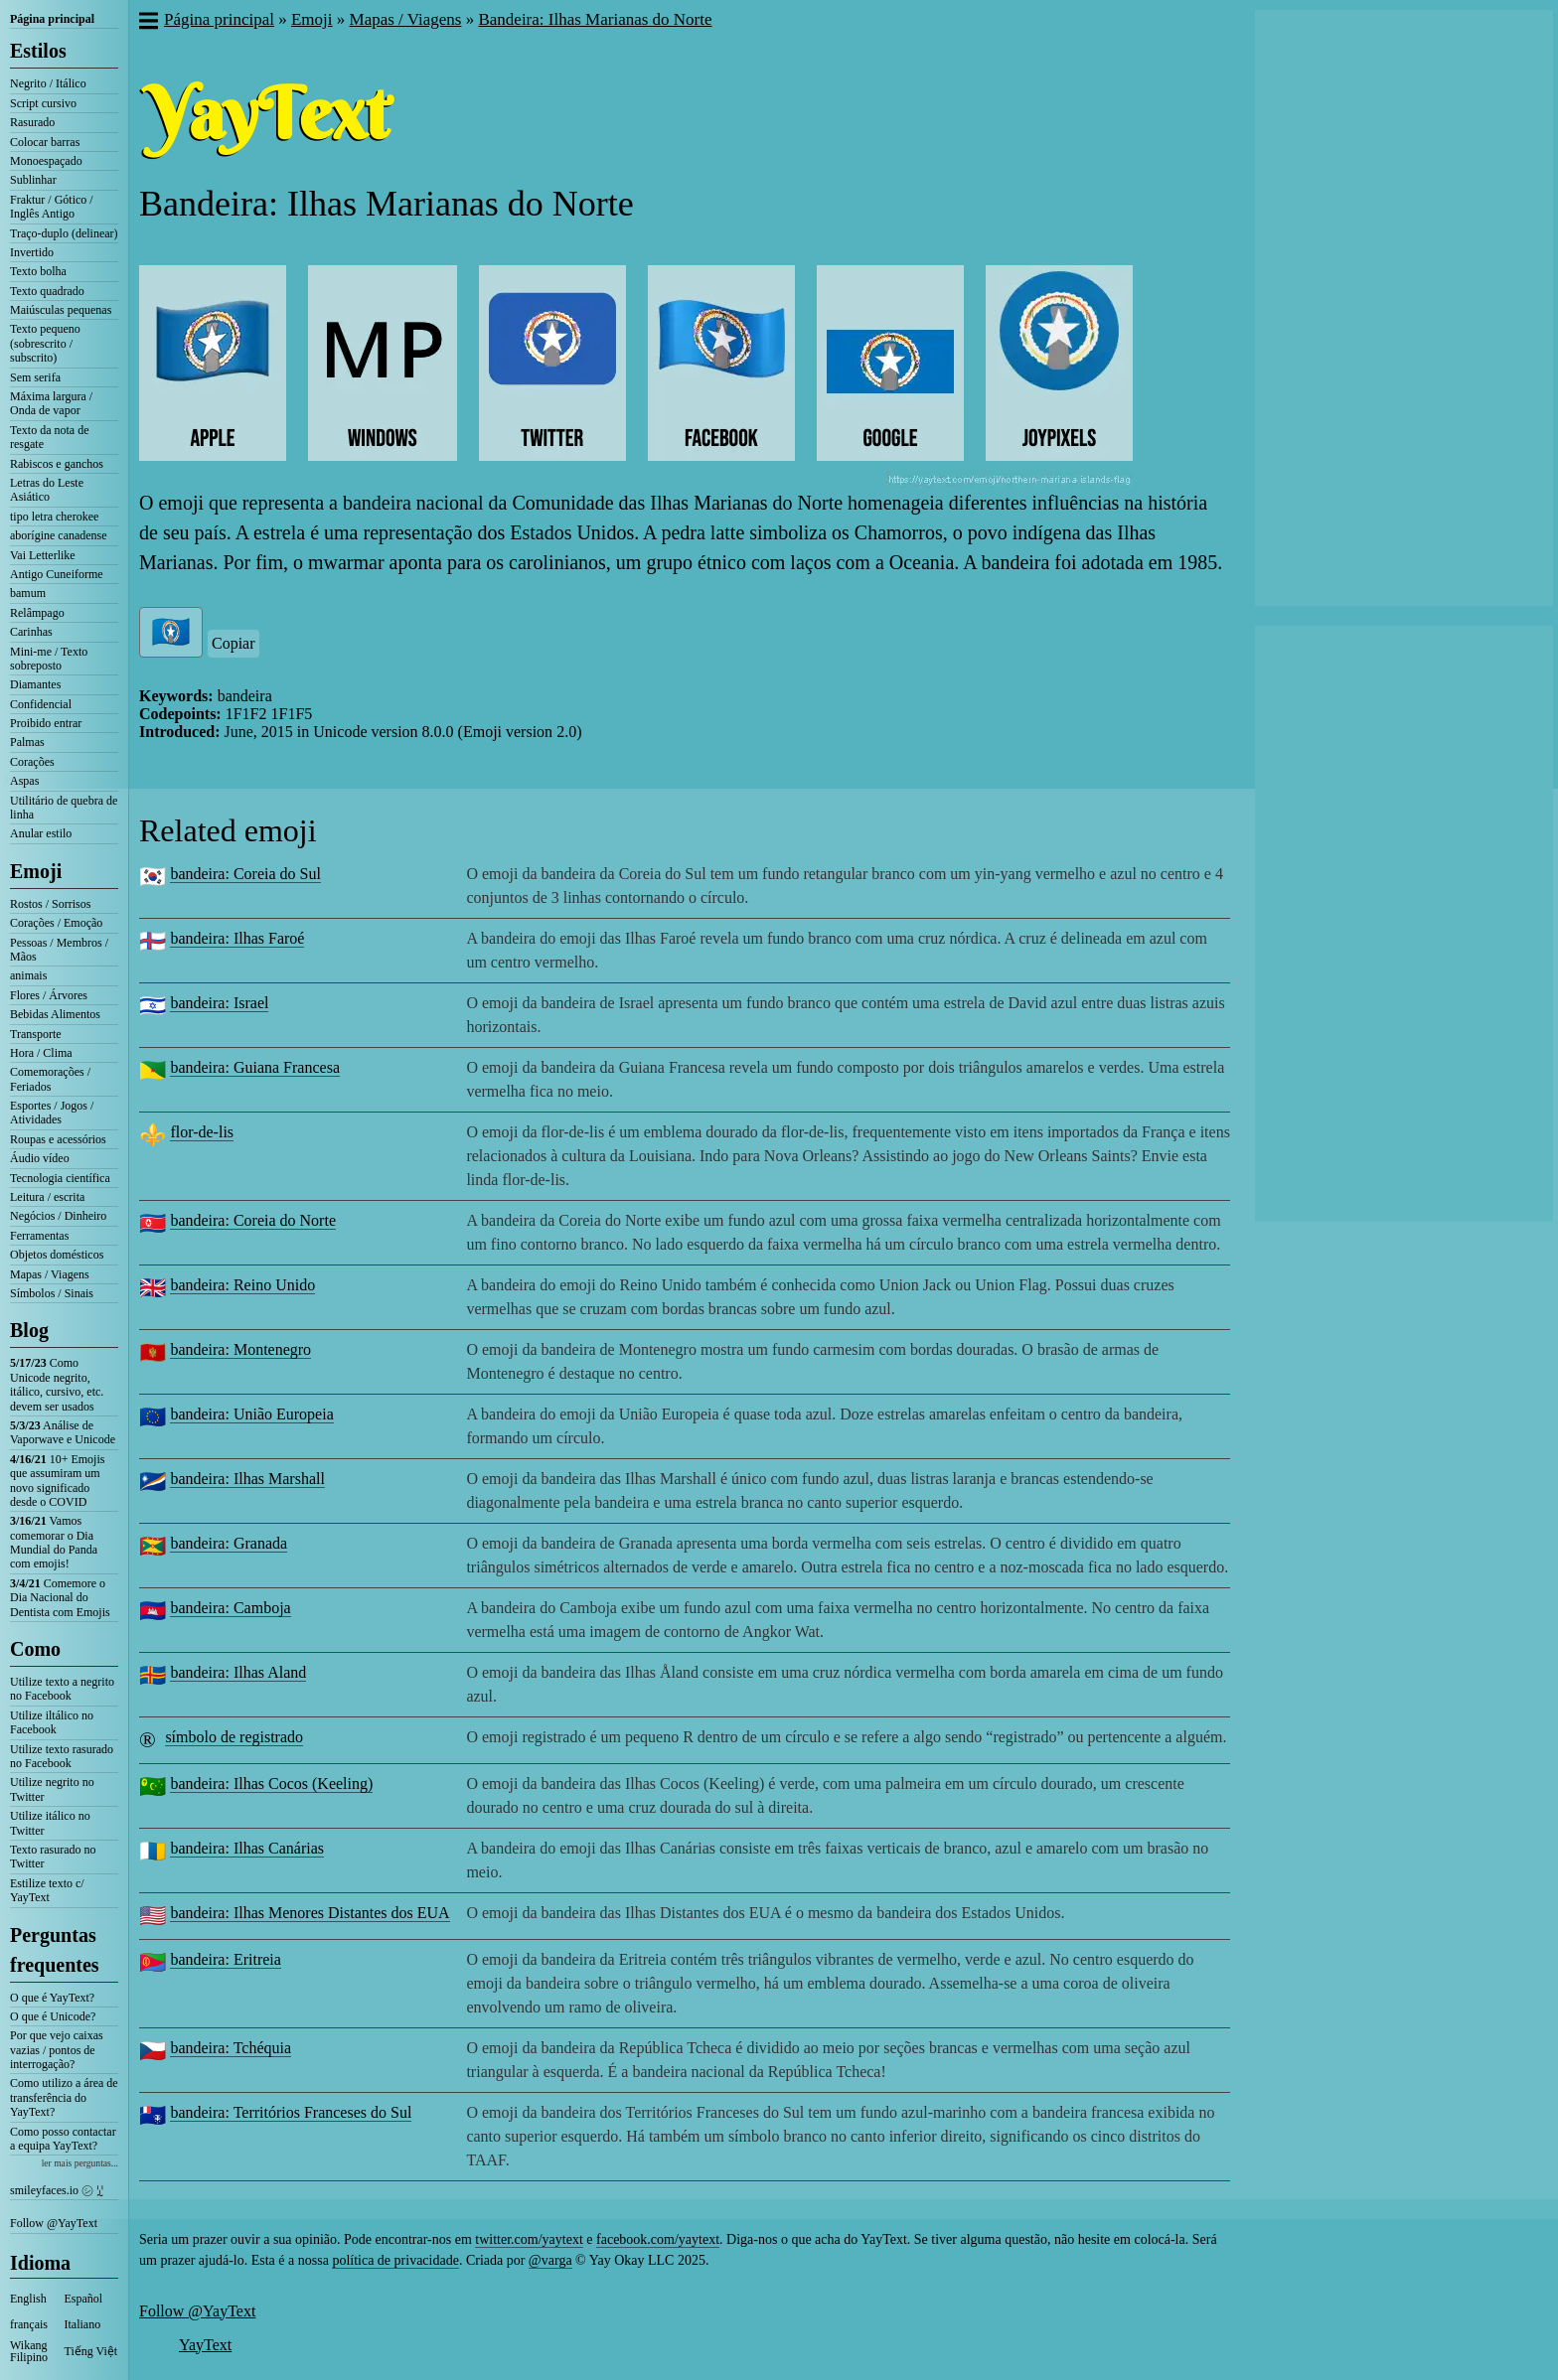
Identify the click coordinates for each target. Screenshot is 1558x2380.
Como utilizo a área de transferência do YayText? (64, 2097)
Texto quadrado (47, 291)
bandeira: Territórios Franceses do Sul (290, 2112)
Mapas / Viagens (49, 1274)
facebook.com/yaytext (657, 2239)
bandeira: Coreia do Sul (245, 873)
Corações (32, 762)
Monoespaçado (46, 161)
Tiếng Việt (91, 2351)
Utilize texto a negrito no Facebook (62, 1689)
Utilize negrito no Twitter (52, 1789)
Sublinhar (33, 180)
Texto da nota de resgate (49, 437)
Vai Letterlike (43, 555)
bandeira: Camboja (230, 1607)
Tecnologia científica (60, 1178)
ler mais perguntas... (80, 2162)
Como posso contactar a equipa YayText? (63, 2139)
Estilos (38, 51)
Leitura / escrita (47, 1197)
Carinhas (31, 632)
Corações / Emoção (56, 923)
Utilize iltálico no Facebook (51, 1722)
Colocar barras (44, 142)
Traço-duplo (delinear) (64, 233)
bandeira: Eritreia (225, 1959)
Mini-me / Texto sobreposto (48, 658)
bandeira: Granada (228, 1543)
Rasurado (32, 122)
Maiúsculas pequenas (60, 310)
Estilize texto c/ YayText (47, 1890)
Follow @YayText (53, 2223)
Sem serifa (35, 377)
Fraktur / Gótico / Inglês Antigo (51, 207)
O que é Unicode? (52, 2016)
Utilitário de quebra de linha (63, 807)
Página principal (52, 19)
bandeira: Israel (219, 1002)
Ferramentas (39, 1236)
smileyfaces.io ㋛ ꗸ (56, 2190)
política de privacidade (395, 2260)
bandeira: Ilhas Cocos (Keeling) (271, 1783)
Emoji (36, 871)
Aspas (24, 781)
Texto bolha (38, 271)
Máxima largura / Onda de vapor (51, 403)
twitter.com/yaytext (528, 2239)
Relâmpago (37, 613)
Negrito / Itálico (48, 83)
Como (35, 1649)
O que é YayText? (52, 1998)
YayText (205, 2344)
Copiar (233, 643)
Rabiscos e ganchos (56, 464)
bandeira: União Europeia (251, 1414)
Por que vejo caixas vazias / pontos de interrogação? (56, 2049)
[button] (147, 23)
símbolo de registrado (234, 1736)
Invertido (32, 252)
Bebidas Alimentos (55, 1014)
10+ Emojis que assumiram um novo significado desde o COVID (57, 1480)
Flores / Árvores (48, 995)
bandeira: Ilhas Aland (238, 1672)
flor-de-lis (202, 1131)
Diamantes (35, 684)
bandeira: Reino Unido (242, 1284)
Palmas (27, 742)
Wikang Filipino (29, 2351)
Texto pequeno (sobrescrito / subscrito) (45, 343)
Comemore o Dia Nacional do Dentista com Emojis (60, 1597)
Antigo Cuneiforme (56, 574)
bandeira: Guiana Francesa (255, 1067)
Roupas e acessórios (58, 1139)
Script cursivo (43, 103)
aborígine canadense (58, 535)
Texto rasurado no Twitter (52, 1856)
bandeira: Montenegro (240, 1349)
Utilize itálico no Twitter (50, 1823)
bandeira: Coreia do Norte (253, 1220)
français (29, 2324)
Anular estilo (41, 833)
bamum (28, 593)
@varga (550, 2260)
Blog (29, 1330)
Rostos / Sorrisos (50, 904)
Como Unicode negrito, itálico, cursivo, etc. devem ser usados (56, 1384)
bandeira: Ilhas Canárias (247, 1848)
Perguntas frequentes (54, 1950)
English (28, 2299)
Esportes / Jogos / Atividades (51, 1112)
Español (84, 2299)
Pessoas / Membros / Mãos (59, 950)
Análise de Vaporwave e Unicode (62, 1432)
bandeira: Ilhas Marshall (247, 1478)
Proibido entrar (45, 723)
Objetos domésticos (56, 1255)
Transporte (36, 1034)
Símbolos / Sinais (51, 1293)
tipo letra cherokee (54, 516)
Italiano (83, 2324)
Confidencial (41, 704)
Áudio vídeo (40, 1158)
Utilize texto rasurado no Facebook (61, 1756)
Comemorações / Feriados (50, 1079)
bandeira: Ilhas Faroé (237, 938)
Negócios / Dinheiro (58, 1216)
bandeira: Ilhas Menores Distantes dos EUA (309, 1912)
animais (28, 975)
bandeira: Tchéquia (230, 2047)
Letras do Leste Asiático (46, 490)
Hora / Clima (41, 1053)
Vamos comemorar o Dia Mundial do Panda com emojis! (53, 1542)
